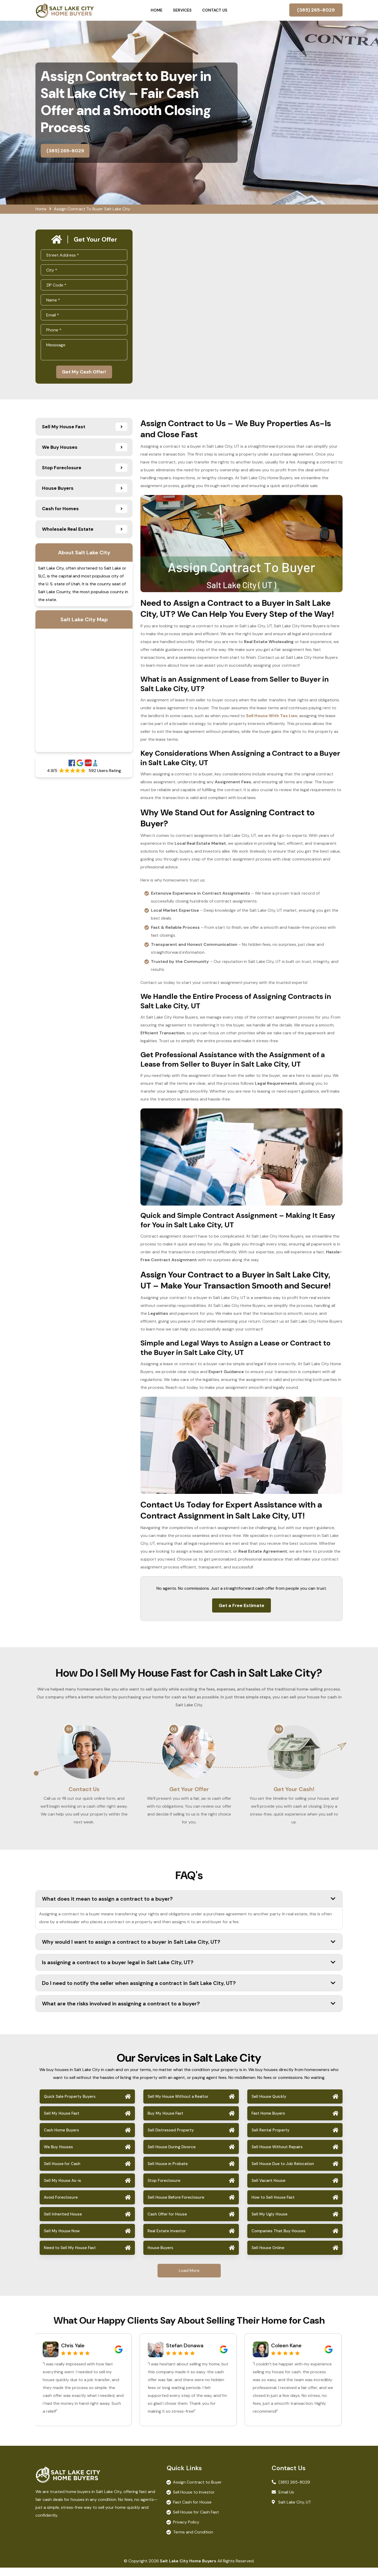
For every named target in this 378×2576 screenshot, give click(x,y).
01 (68, 1730)
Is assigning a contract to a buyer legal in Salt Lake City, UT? (189, 1970)
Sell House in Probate (168, 2172)
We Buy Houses (58, 2155)
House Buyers (160, 2256)
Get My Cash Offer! (84, 373)
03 (279, 1730)
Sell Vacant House (268, 2189)
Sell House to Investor (194, 2500)
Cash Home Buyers (61, 2138)
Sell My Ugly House (269, 2222)
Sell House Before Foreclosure (176, 2205)
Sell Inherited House (63, 2222)
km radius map (84, 692)
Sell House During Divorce (172, 2155)
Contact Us (214, 10)
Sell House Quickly (268, 2105)
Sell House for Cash (62, 2172)
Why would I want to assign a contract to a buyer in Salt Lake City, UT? (189, 1950)
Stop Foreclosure (164, 2189)
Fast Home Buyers (268, 2121)
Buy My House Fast (165, 2121)
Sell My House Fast (61, 2121)
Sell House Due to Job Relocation (282, 2172)
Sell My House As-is (62, 2189)
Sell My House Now (62, 2239)
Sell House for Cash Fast (196, 2520)
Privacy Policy (186, 2530)
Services (182, 10)
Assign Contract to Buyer (197, 2490)
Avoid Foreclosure (61, 2205)
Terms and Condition (193, 2540)
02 (174, 1730)
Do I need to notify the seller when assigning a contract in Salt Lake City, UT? (189, 1991)
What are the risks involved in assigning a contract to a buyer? (189, 2012)
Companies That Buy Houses (278, 2239)
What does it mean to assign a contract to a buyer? (189, 1907)
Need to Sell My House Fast (70, 2256)
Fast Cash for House (192, 2510)
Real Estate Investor (167, 2239)
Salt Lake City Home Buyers (188, 2569)
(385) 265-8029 (316, 10)
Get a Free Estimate (241, 1607)
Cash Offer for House (167, 2222)
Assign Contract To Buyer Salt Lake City (92, 209)
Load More (189, 2279)
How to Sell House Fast (273, 2205)
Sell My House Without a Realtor (178, 2105)
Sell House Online (267, 2256)
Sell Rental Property (270, 2138)
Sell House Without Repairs (277, 2155)
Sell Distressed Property (171, 2138)
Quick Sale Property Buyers (70, 2105)
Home (156, 10)
